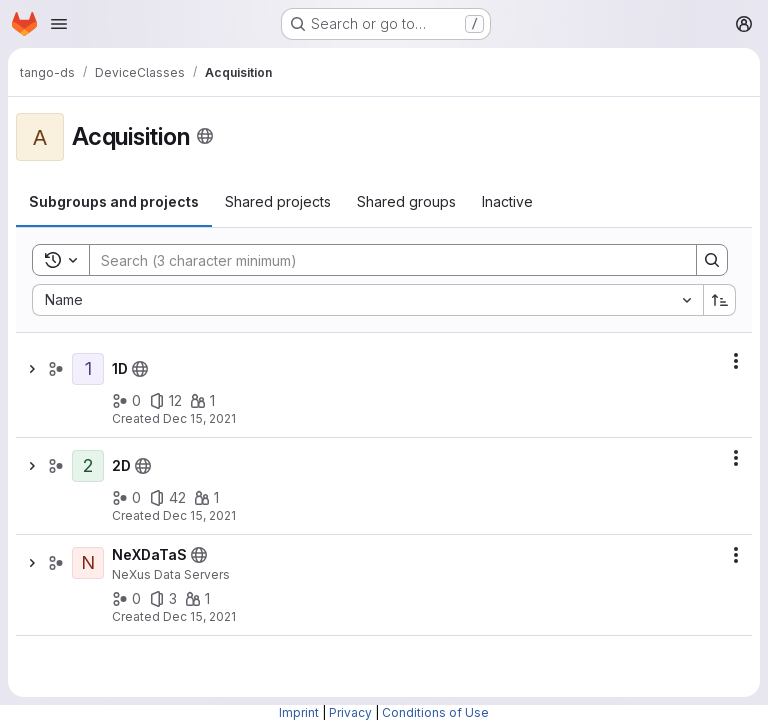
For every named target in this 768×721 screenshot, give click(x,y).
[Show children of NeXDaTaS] (32, 563)
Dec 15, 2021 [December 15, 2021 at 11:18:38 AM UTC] (199, 418)
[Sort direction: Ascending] (720, 300)
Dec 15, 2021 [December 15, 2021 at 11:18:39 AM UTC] (199, 515)
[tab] (114, 202)
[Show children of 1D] (32, 369)
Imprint (299, 712)
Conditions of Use (435, 712)
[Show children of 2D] (32, 466)
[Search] (383, 260)
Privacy (350, 712)
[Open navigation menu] (59, 24)
